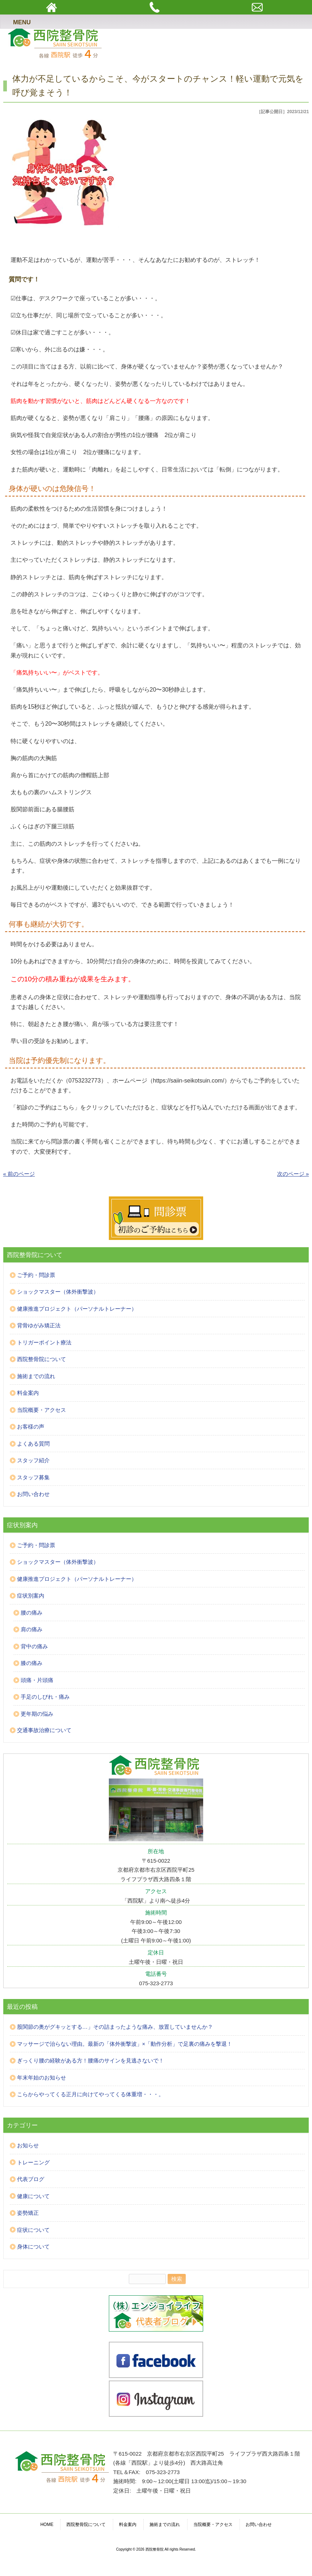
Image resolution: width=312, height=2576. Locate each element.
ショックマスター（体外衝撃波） (58, 1292)
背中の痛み (34, 1646)
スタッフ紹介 (33, 1460)
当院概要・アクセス (41, 1410)
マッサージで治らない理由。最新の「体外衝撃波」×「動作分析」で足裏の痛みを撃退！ (125, 2044)
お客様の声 (30, 1426)
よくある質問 (33, 1444)
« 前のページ (19, 1174)
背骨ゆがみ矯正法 (39, 1325)
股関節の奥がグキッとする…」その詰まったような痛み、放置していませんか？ (115, 2027)
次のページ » (293, 1174)
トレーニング (33, 2162)
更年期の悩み (37, 1714)
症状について (33, 2230)
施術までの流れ (36, 1376)
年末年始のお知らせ (41, 2077)
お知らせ (28, 2145)
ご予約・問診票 (36, 1275)
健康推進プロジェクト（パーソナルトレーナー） (77, 1309)
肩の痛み (31, 1629)
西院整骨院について (41, 1359)
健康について (33, 2196)
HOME (46, 2524)
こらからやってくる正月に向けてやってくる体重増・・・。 (90, 2094)
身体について (33, 2246)
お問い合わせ (33, 1494)
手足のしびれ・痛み (45, 1697)
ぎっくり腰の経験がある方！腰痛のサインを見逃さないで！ (90, 2060)
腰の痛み (31, 1613)
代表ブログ (30, 2179)
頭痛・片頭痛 (37, 1680)
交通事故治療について (44, 1730)
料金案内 (28, 1393)
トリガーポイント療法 (44, 1342)
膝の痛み (31, 1663)
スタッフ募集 (33, 1477)
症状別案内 (30, 1595)
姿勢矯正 (28, 2213)
